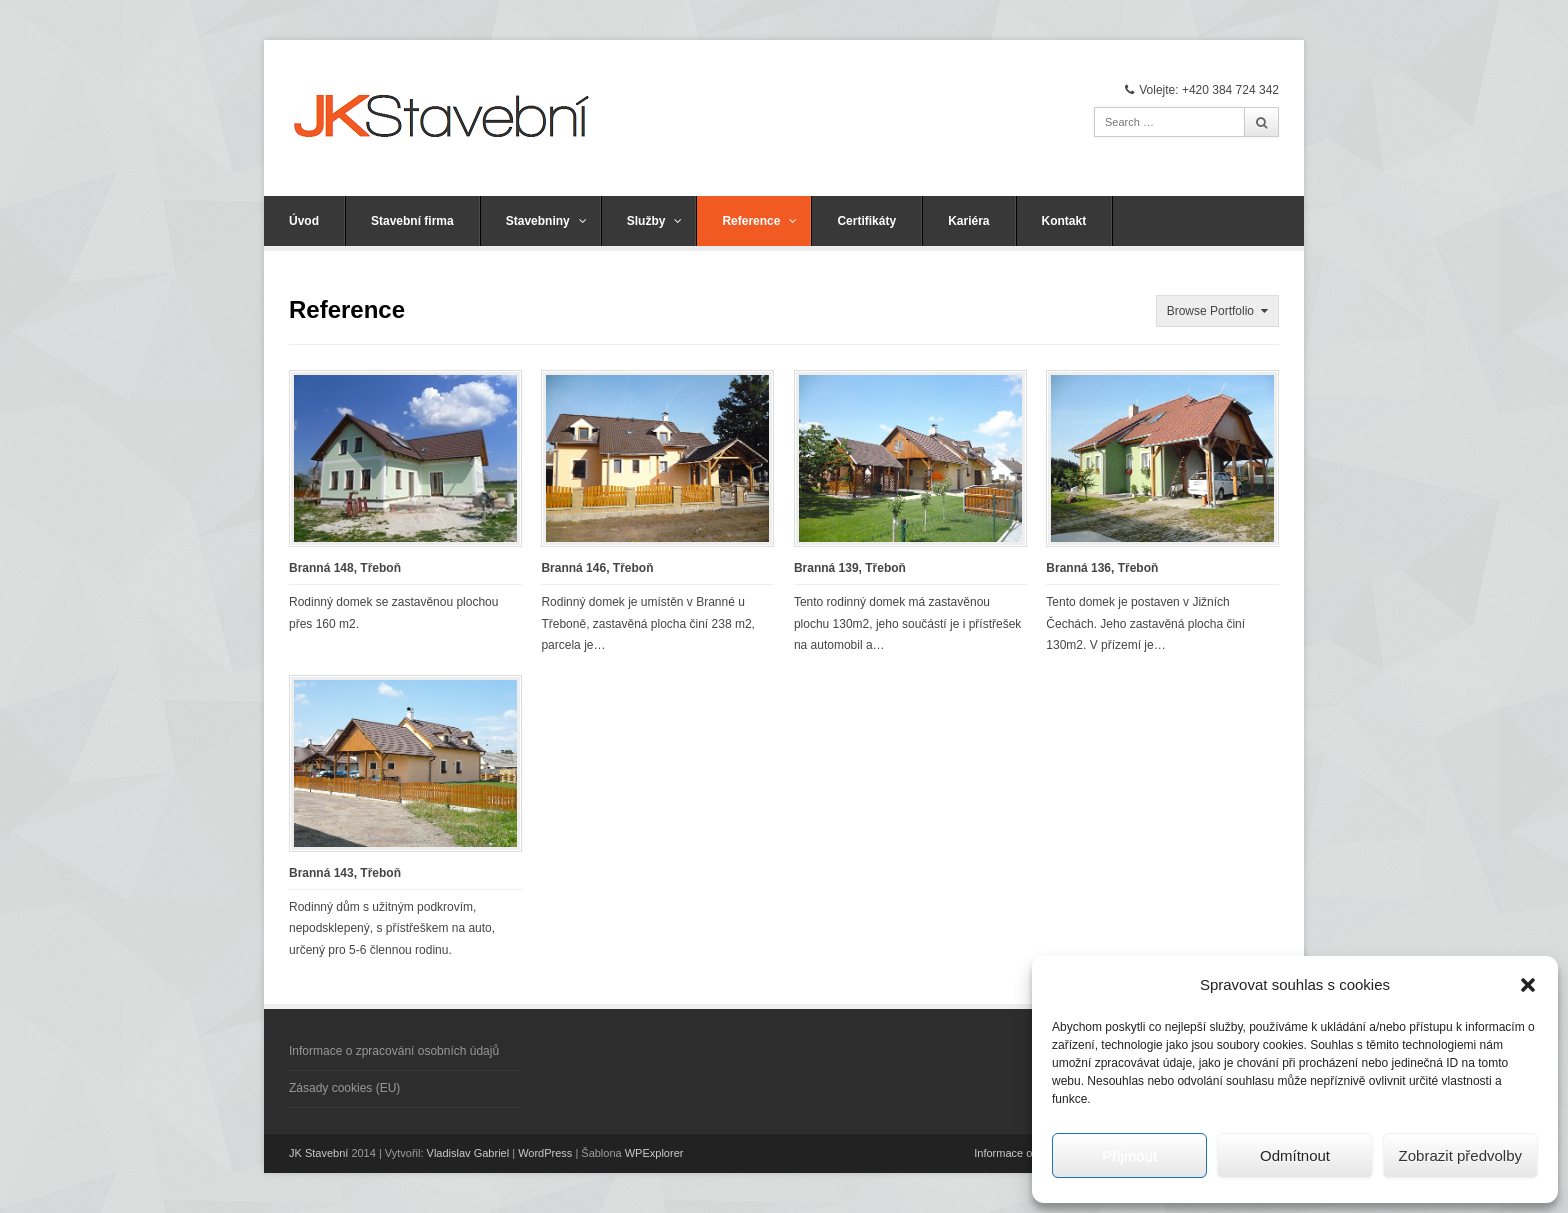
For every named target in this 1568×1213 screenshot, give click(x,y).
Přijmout (1129, 1155)
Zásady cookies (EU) (344, 1088)
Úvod (304, 221)
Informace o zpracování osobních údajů (394, 1051)
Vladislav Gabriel (468, 1153)
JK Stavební (318, 1153)
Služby (655, 221)
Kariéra (968, 221)
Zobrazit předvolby (1460, 1155)
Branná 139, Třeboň (850, 568)
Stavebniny (546, 221)
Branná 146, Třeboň (597, 568)
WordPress (545, 1153)
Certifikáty (866, 221)
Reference (759, 221)
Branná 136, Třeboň (1102, 568)
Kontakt (1064, 221)
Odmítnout (1295, 1155)
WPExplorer (654, 1153)
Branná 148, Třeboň (345, 568)
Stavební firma (412, 221)
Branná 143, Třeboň (345, 873)
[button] (1528, 985)
